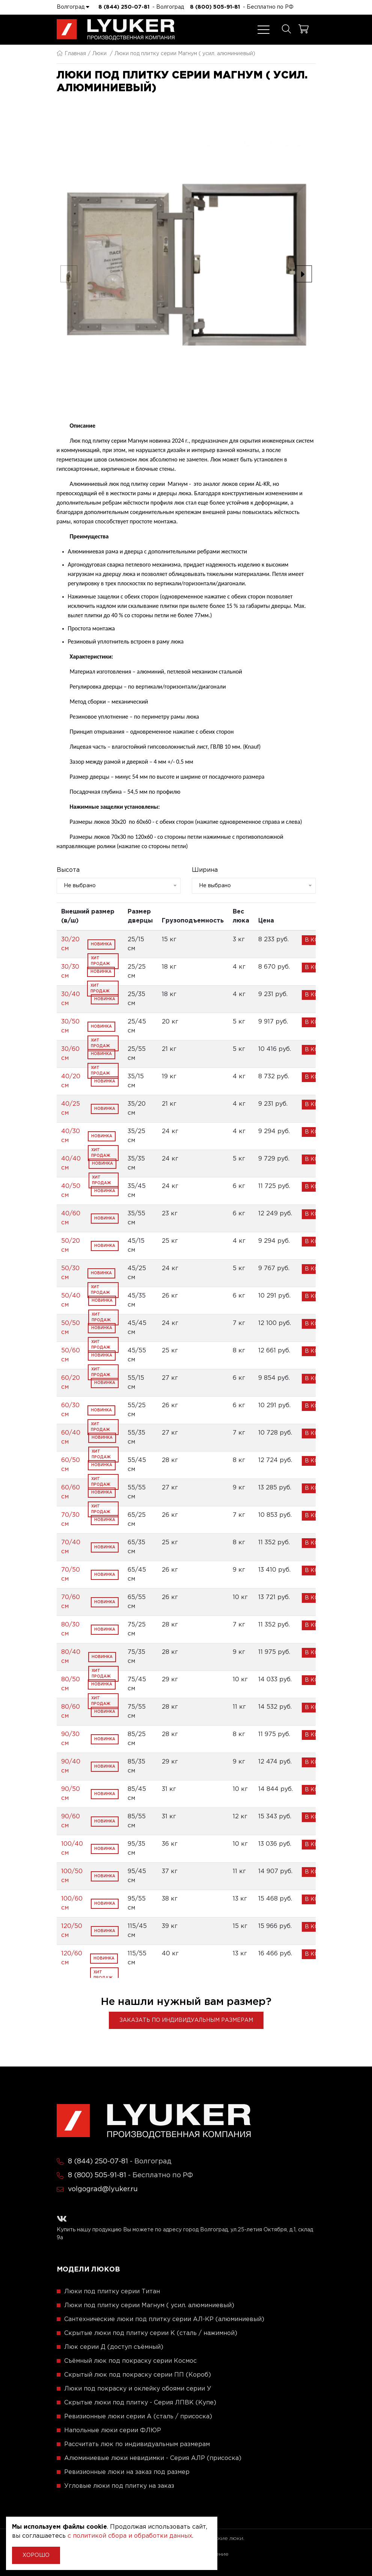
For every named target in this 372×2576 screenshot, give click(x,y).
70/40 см (70, 1547)
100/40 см (72, 1848)
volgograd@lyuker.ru (103, 2189)
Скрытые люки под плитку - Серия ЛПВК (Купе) (140, 2403)
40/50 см (70, 1190)
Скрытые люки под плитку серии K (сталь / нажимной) (150, 2333)
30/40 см (70, 999)
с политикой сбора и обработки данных (130, 2536)
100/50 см (72, 1876)
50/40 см (70, 1300)
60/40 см (70, 1437)
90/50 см (70, 1793)
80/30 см (70, 1629)
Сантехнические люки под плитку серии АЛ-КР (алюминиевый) (164, 2319)
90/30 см (70, 1739)
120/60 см (71, 1958)
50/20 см (70, 1245)
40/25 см (70, 1108)
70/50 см (70, 1574)
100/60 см (72, 1903)
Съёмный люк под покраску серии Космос (130, 2361)
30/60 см (70, 1053)
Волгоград (73, 6)
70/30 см (70, 1519)
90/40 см (70, 1766)
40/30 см (70, 1136)
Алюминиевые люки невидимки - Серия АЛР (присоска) (152, 2458)
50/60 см (70, 1355)
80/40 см (70, 1656)
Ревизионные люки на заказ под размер (127, 2472)
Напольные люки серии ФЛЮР (112, 2430)
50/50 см (70, 1327)
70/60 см (70, 1602)
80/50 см (70, 1684)
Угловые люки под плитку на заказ (119, 2486)
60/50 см (70, 1465)
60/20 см (70, 1382)
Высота (68, 870)
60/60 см (70, 1492)
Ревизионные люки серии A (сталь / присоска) (138, 2416)
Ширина (205, 870)
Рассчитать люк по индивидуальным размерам (137, 2444)
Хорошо (36, 2555)
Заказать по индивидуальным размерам (186, 2020)
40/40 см (71, 1163)
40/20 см (70, 1081)
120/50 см (71, 1930)
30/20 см (70, 944)
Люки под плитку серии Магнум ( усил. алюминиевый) (149, 2305)
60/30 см (70, 1410)
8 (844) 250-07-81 (123, 7)
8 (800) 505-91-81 (215, 7)
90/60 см (70, 1821)
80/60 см (70, 1711)
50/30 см (70, 1273)
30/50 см (70, 1026)
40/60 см (70, 1218)
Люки (99, 53)
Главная (71, 53)
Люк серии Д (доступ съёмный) (113, 2347)
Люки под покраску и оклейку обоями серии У (137, 2389)
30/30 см (70, 971)
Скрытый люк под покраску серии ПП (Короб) (137, 2375)
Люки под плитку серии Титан (112, 2291)
